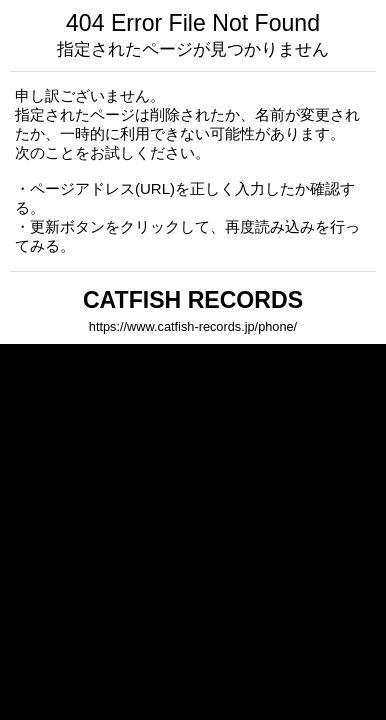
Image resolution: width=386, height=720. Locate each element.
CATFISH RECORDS (193, 300)
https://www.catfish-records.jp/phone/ (193, 326)
